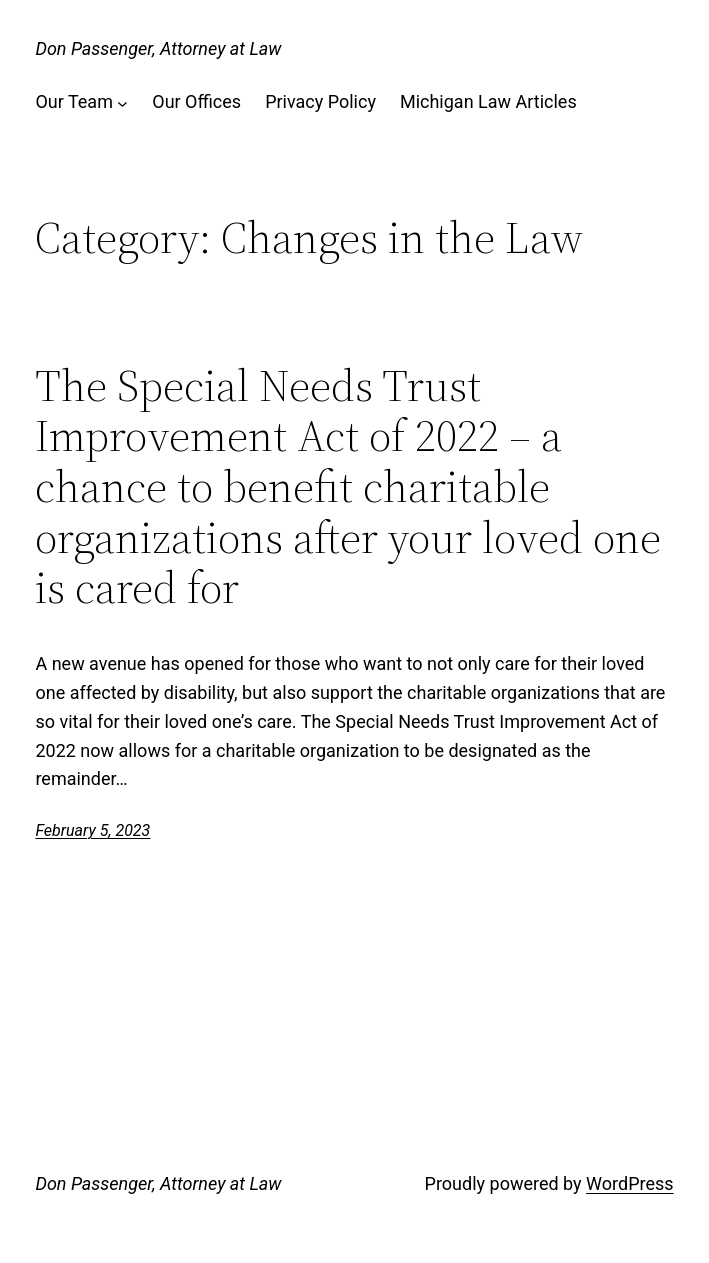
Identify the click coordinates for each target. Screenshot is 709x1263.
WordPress (629, 1183)
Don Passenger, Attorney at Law (158, 48)
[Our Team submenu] (122, 102)
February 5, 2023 (92, 830)
